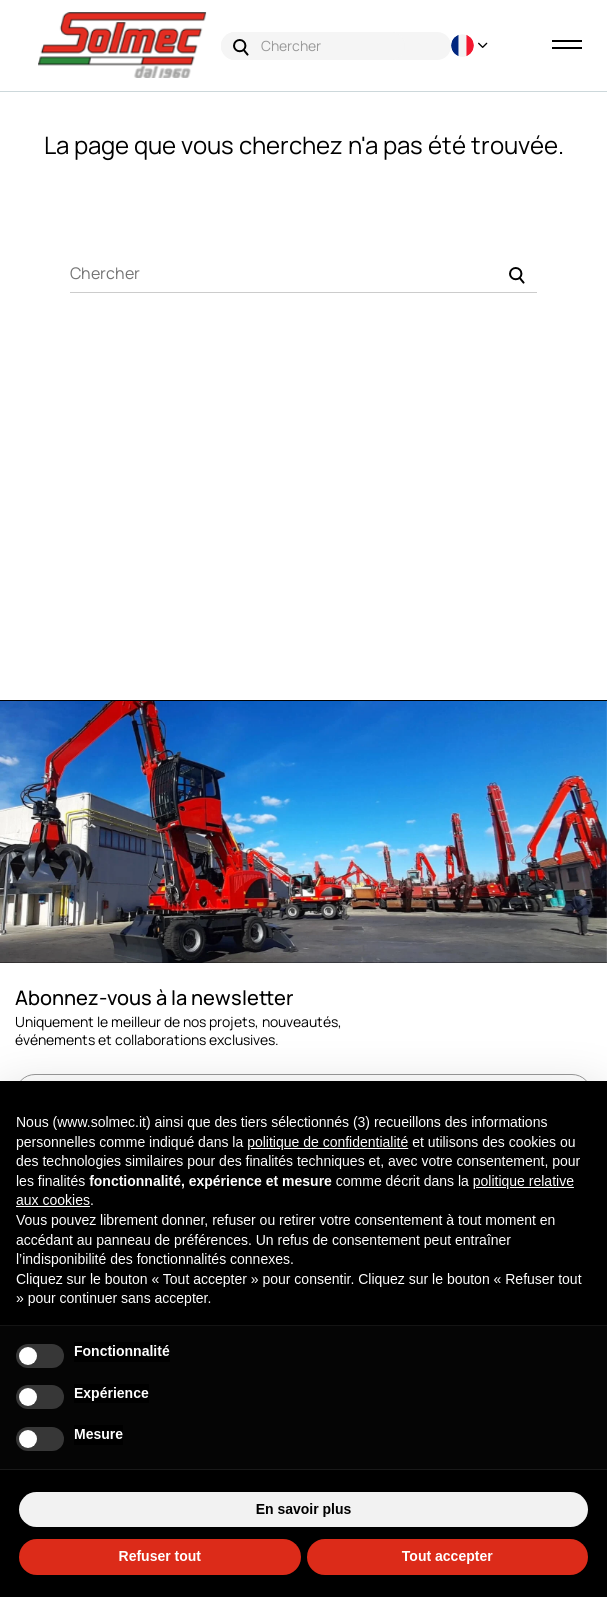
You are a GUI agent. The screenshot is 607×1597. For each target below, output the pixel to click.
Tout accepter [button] (447, 1556)
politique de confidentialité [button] (327, 1142)
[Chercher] (303, 273)
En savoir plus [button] (304, 1509)
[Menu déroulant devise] (468, 45)
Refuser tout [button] (160, 1556)
